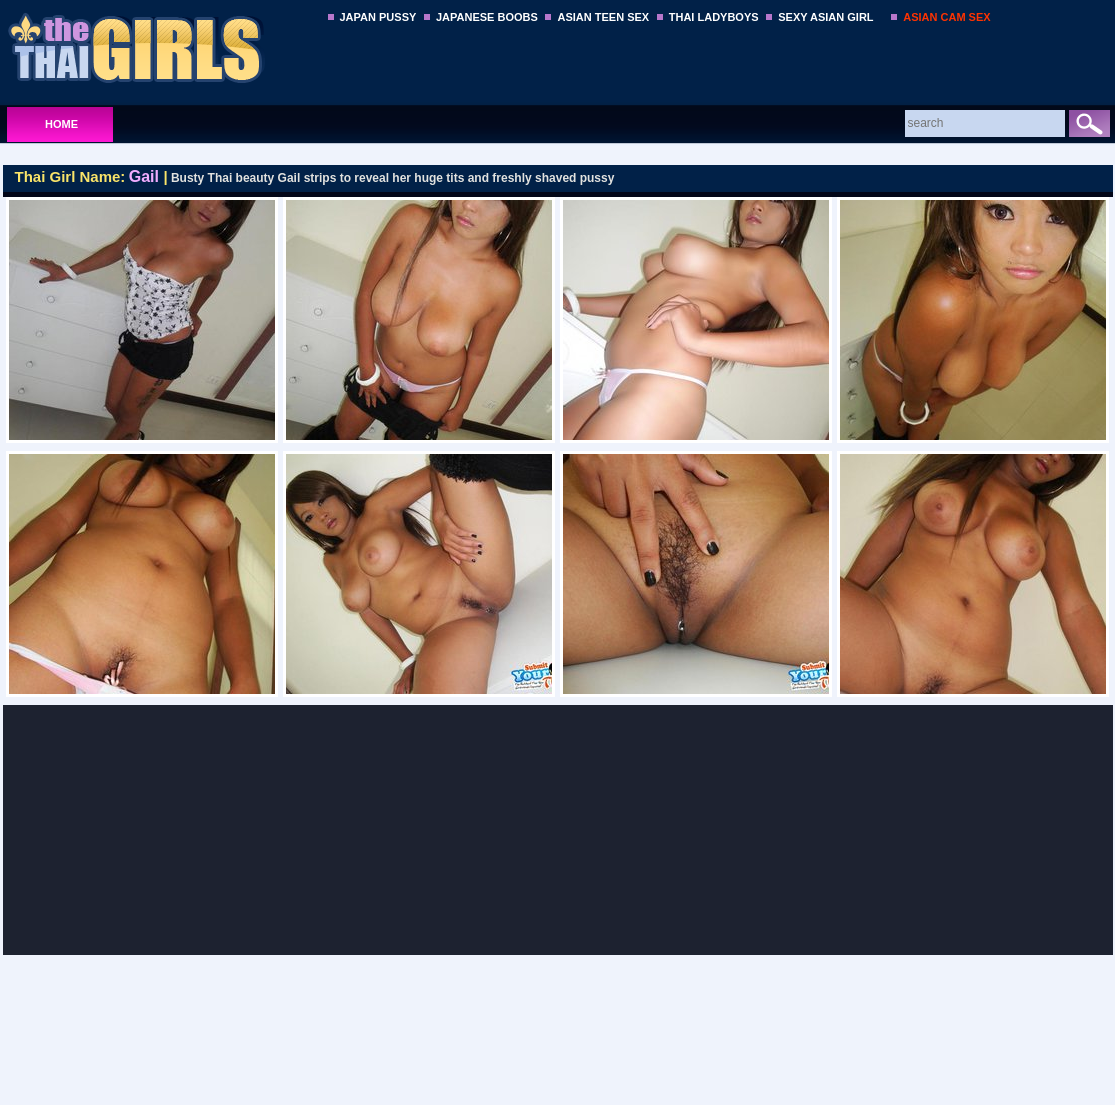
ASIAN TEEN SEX (603, 17)
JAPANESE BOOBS (487, 17)
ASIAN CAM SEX (946, 17)
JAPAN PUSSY (378, 17)
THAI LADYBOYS (714, 17)
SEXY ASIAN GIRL (825, 17)
